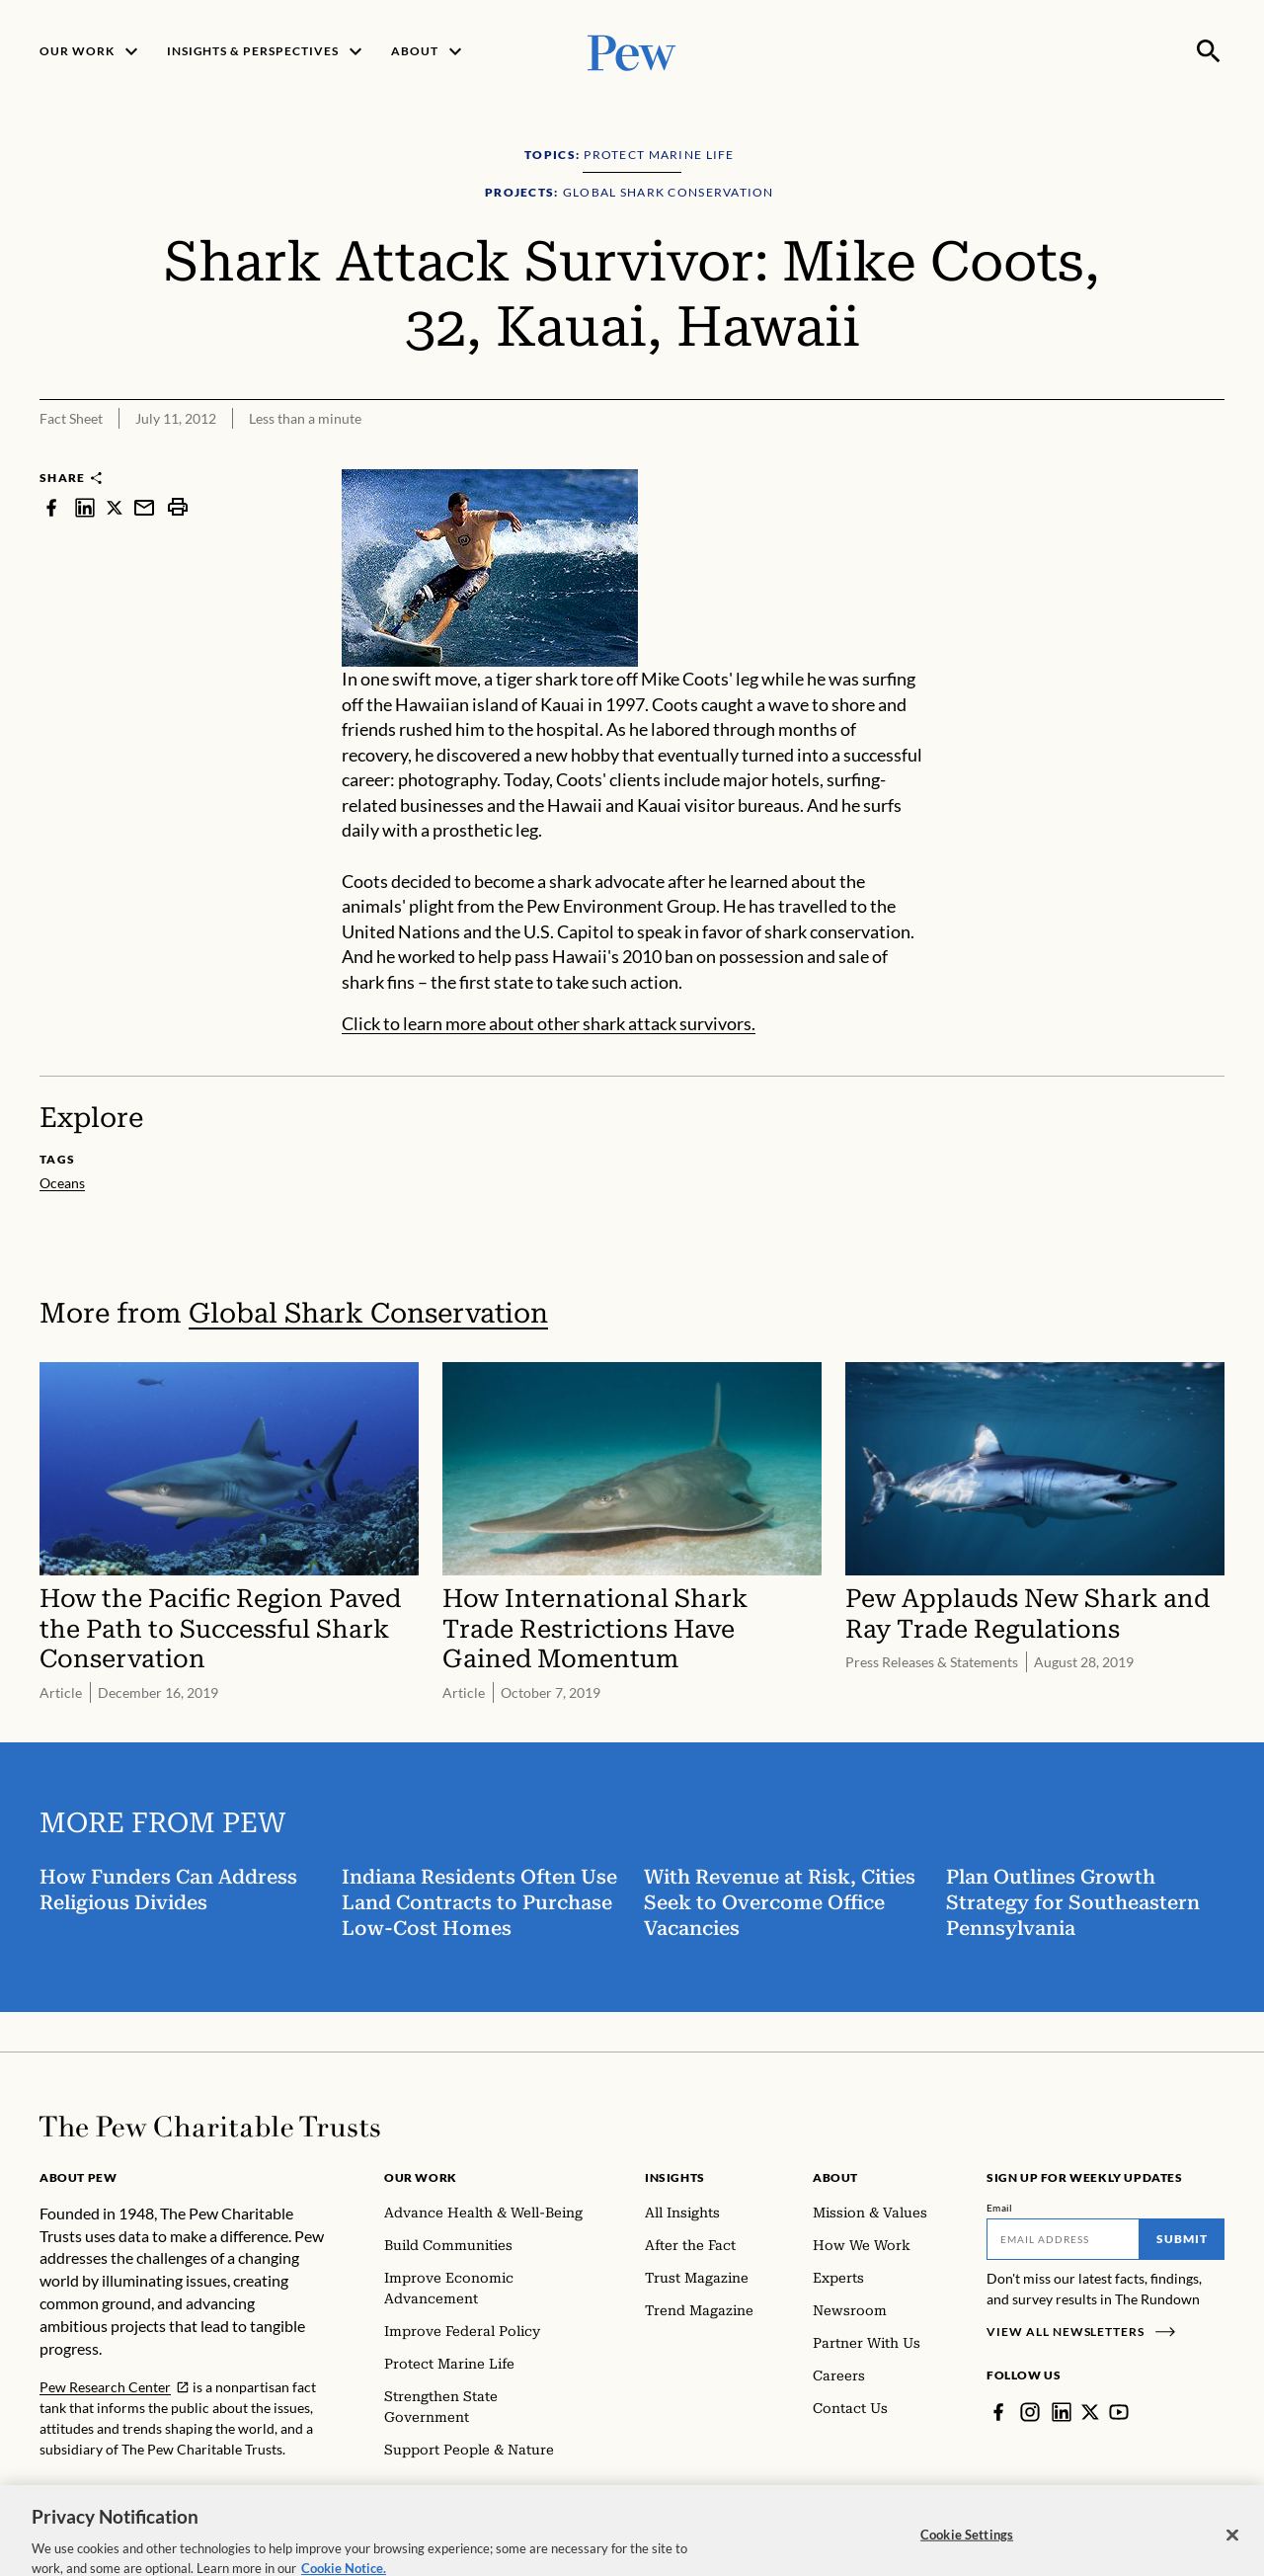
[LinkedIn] (1061, 2412)
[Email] (1063, 2239)
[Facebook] (998, 2412)
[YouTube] (1119, 2412)
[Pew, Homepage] (632, 51)
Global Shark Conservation (368, 1313)
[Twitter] (1090, 2412)
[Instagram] (1030, 2412)
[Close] (1232, 2554)
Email (1000, 2208)
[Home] (210, 2126)
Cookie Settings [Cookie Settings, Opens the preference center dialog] (966, 2553)
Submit (1182, 2238)
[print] (178, 507)
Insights (675, 2177)
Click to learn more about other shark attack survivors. (548, 1023)
